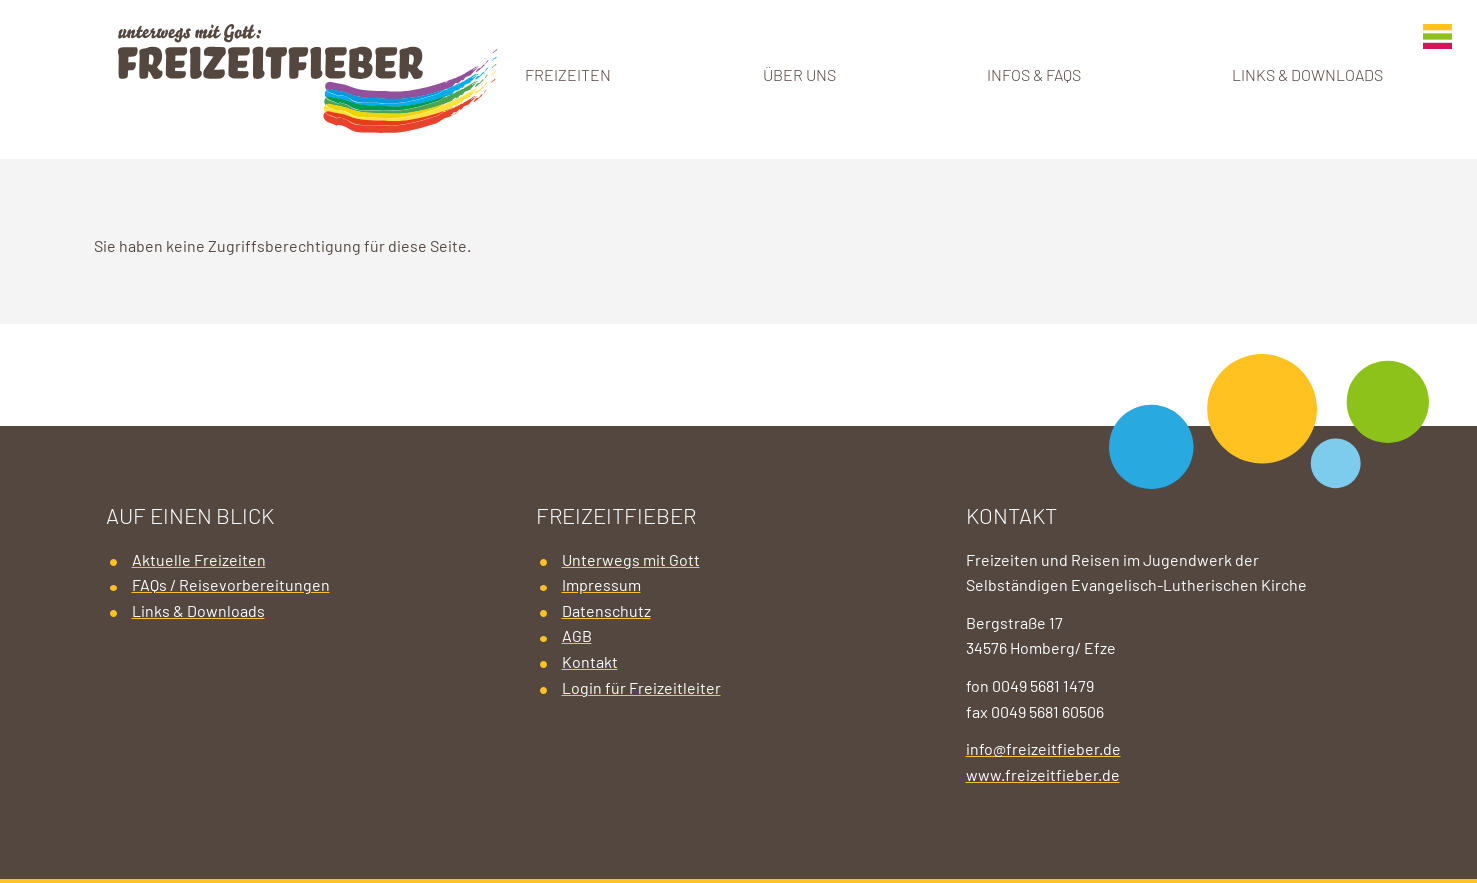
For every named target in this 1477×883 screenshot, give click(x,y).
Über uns (799, 76)
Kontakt (590, 663)
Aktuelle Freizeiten (199, 561)
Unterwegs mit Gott (631, 561)
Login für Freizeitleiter (641, 689)
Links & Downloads (1307, 76)
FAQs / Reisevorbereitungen (231, 586)
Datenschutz (606, 612)
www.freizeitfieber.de (1043, 776)
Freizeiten (568, 76)
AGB (577, 637)
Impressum (601, 586)
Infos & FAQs (1034, 76)
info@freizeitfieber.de (1043, 750)
